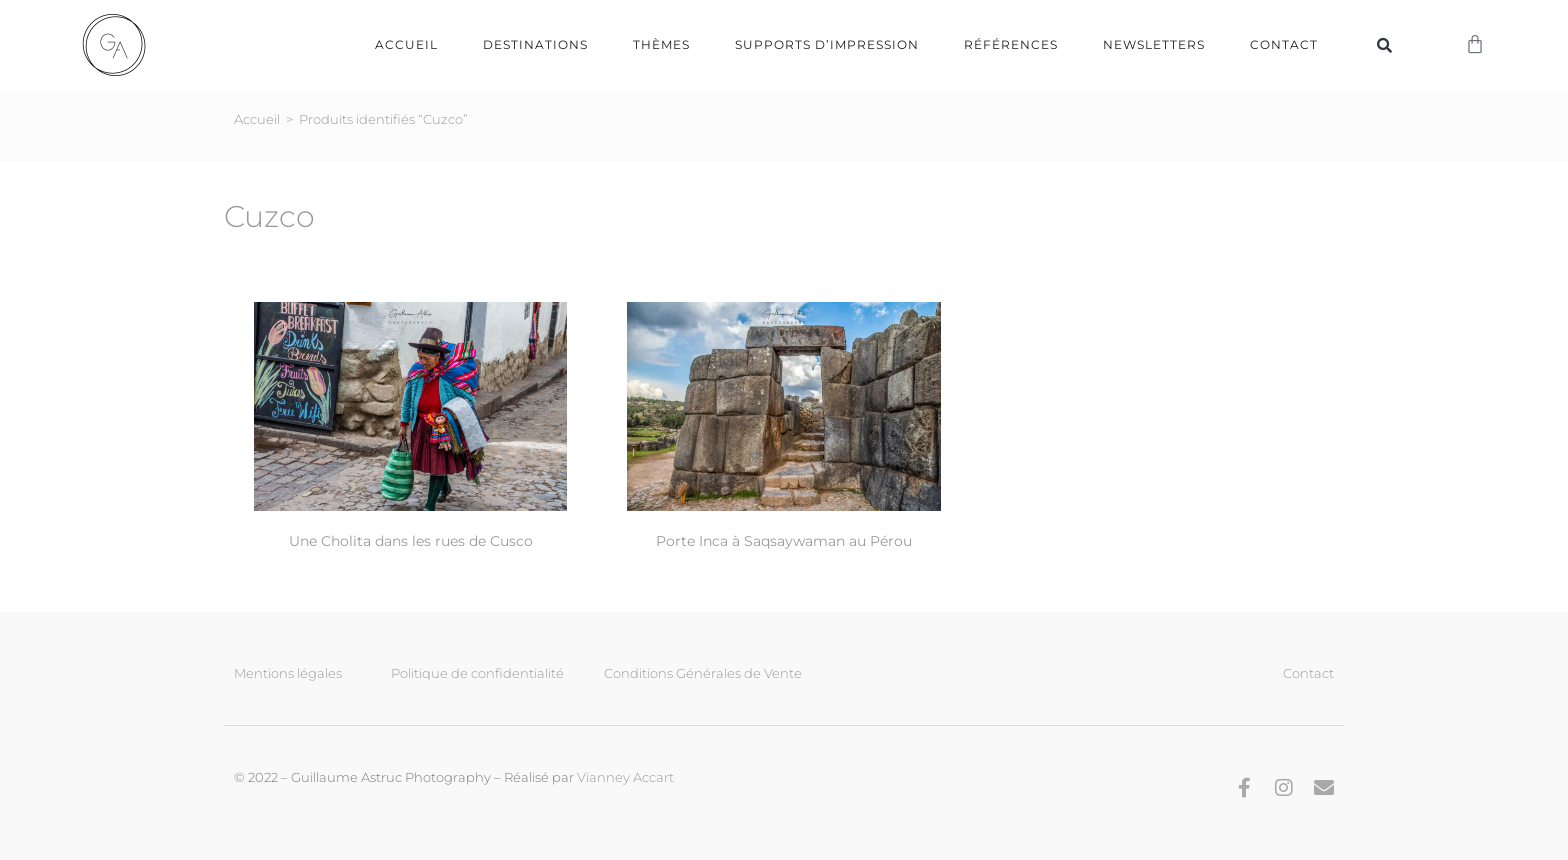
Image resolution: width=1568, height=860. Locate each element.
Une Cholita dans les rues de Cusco (411, 541)
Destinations (535, 44)
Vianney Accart (625, 777)
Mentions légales (288, 673)
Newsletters (1154, 44)
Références (1011, 44)
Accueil (406, 44)
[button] (1384, 45)
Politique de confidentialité (477, 673)
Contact (1284, 44)
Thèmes (661, 44)
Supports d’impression (827, 44)
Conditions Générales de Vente (703, 673)
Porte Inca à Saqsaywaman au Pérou (784, 541)
